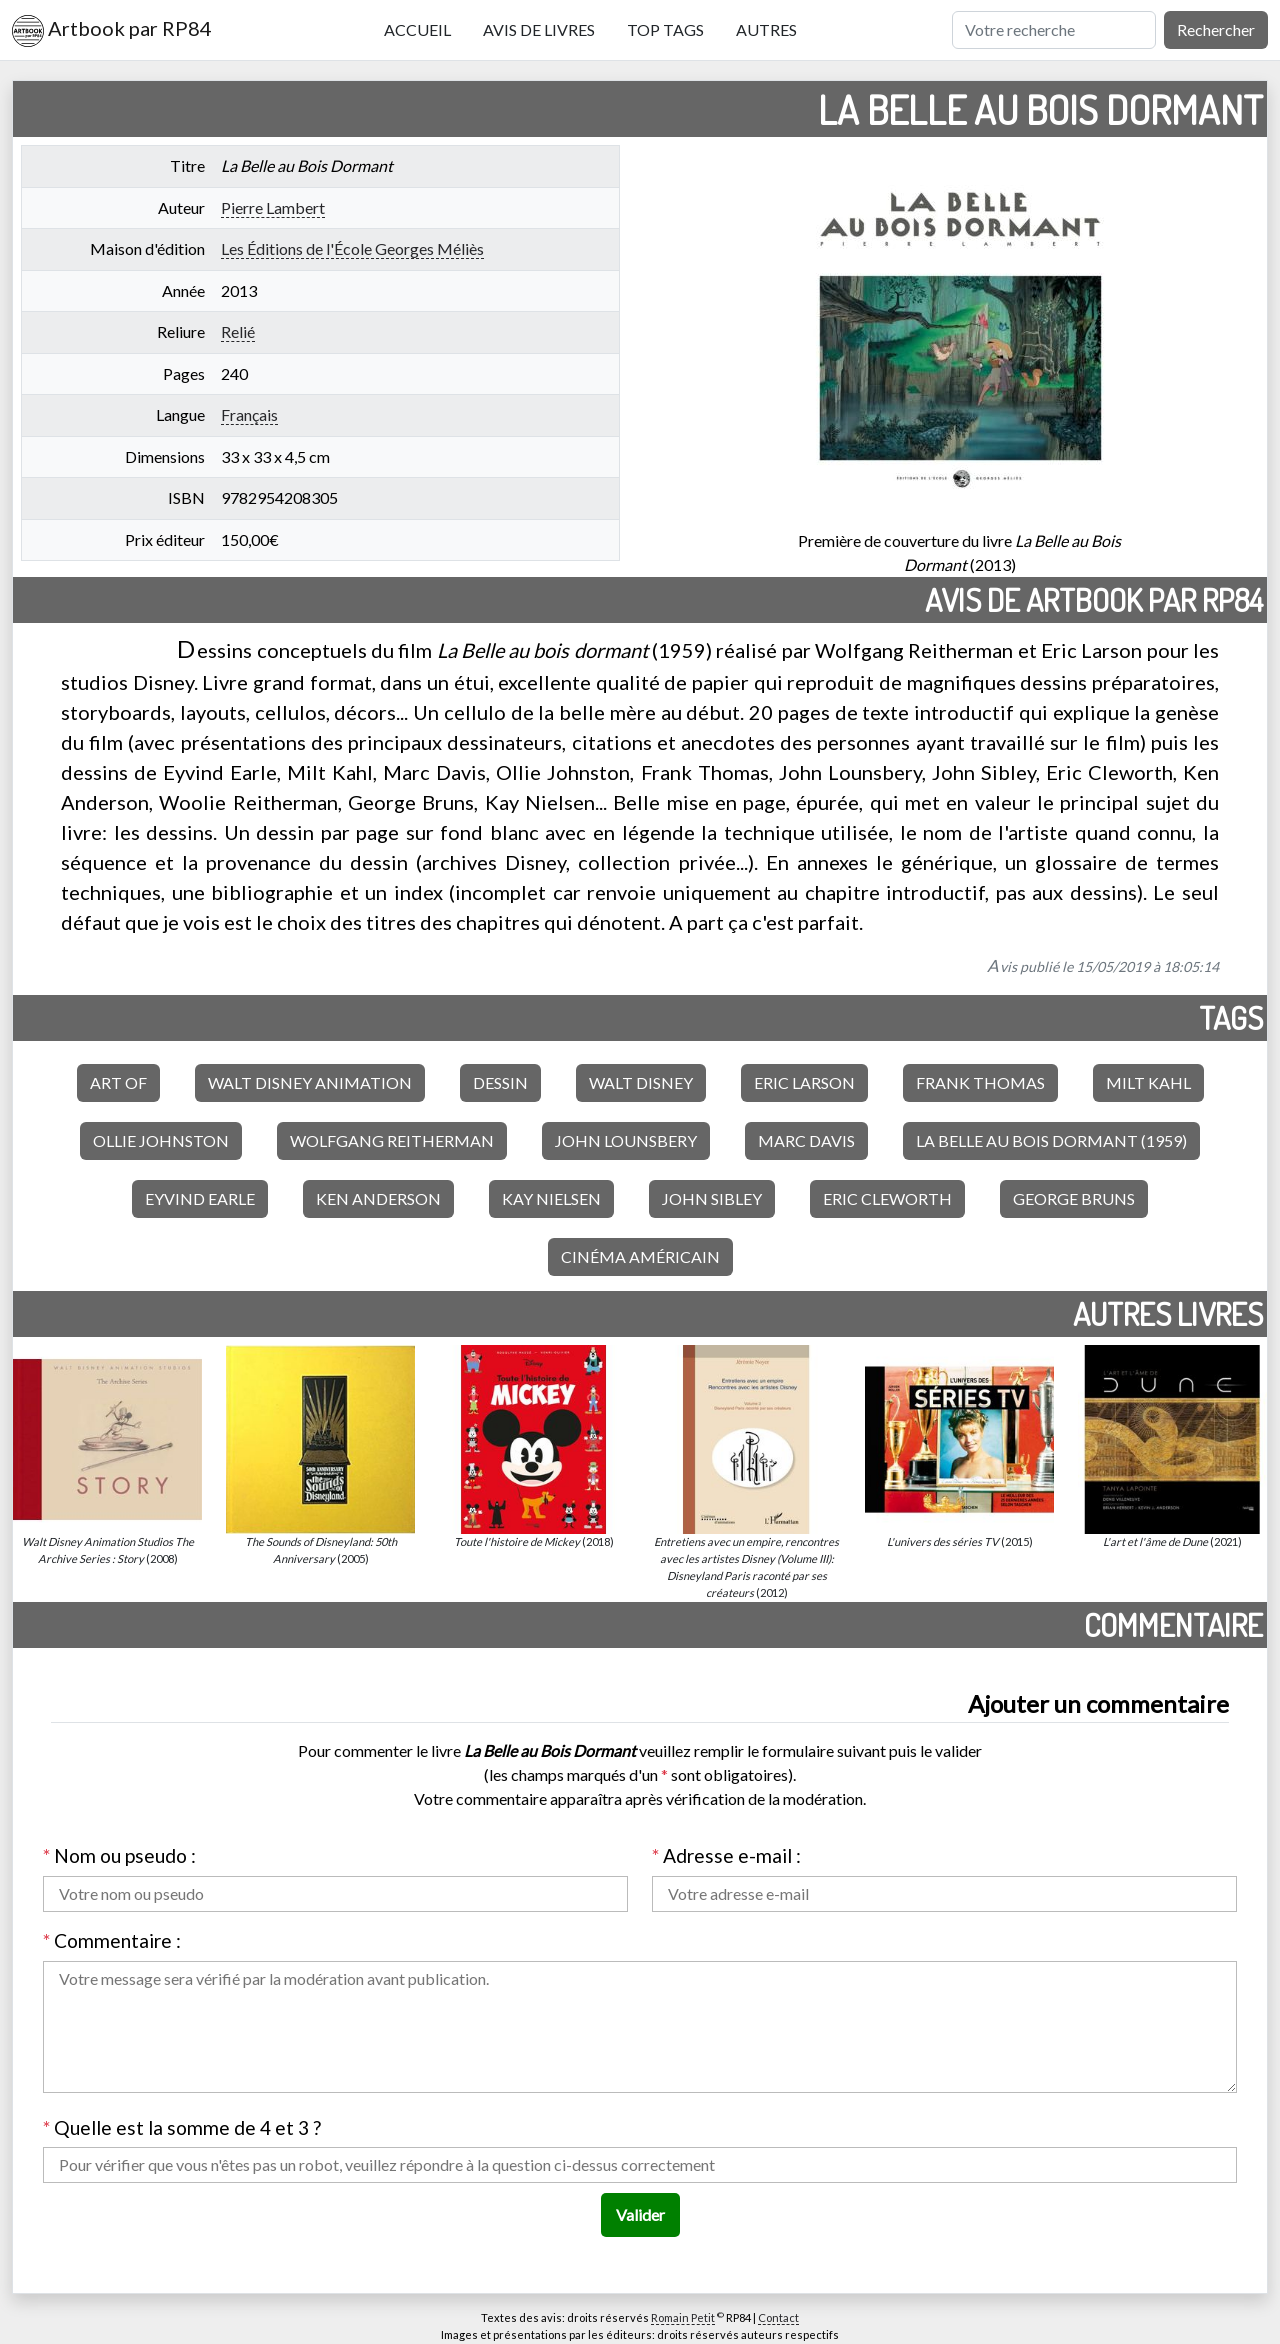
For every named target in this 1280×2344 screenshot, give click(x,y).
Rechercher (1216, 29)
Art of (118, 1082)
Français (249, 414)
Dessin (500, 1082)
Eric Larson (804, 1082)
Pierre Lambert (273, 207)
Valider (640, 2214)
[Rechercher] (1054, 30)
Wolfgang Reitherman (392, 1140)
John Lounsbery (626, 1140)
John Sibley (712, 1198)
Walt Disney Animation (310, 1082)
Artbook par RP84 (112, 31)
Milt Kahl (1148, 1082)
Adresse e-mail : (726, 1855)
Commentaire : (112, 1940)
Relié (238, 331)
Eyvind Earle (200, 1198)
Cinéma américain (640, 1256)
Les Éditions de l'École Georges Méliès (352, 248)
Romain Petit (683, 2317)
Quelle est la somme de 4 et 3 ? (182, 2127)
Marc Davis (806, 1140)
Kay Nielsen (551, 1198)
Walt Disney (641, 1082)
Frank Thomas (980, 1082)
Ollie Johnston (161, 1140)
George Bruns (1074, 1198)
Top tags (665, 29)
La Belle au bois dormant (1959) (1051, 1140)
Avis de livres (539, 29)
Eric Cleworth (887, 1198)
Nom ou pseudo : (119, 1855)
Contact (778, 2317)
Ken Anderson (378, 1198)
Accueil (417, 29)
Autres (766, 29)
